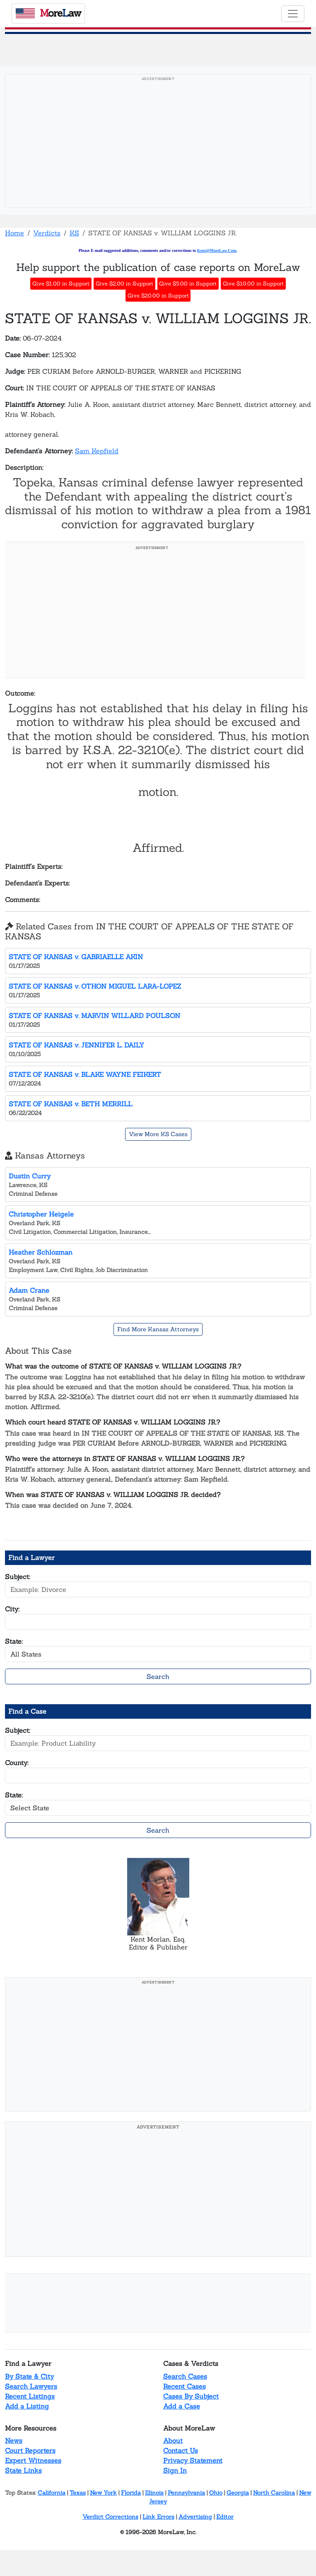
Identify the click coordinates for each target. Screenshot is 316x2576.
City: (12, 1609)
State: (14, 1641)
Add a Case (181, 2406)
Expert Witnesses (33, 2460)
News (13, 2440)
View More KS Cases (158, 1134)
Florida (131, 2492)
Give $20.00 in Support (158, 295)
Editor (225, 2516)
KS (74, 233)
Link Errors (158, 2516)
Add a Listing (27, 2406)
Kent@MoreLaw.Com (216, 250)
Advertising (195, 2516)
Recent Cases (184, 2386)
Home (14, 233)
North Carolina (274, 2492)
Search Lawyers (31, 2386)
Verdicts (46, 233)
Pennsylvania (186, 2492)
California (51, 2492)
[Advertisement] (158, 143)
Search (158, 1676)
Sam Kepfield (96, 451)
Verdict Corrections (110, 2516)
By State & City (29, 2376)
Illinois (154, 2492)
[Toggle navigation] (292, 13)
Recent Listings (30, 2396)
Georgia (238, 2492)
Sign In (175, 2470)
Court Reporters (30, 2450)
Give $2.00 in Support (124, 283)
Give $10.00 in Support (253, 283)
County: (17, 1762)
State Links (23, 2470)
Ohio (215, 2492)
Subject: (17, 1576)
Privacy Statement (192, 2460)
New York (103, 2492)
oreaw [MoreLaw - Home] (48, 13)
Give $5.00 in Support (188, 283)
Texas (78, 2492)
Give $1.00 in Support (60, 283)
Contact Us (180, 2450)
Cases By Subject (191, 2396)
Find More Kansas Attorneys (158, 1329)
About (173, 2440)
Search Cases (185, 2376)
